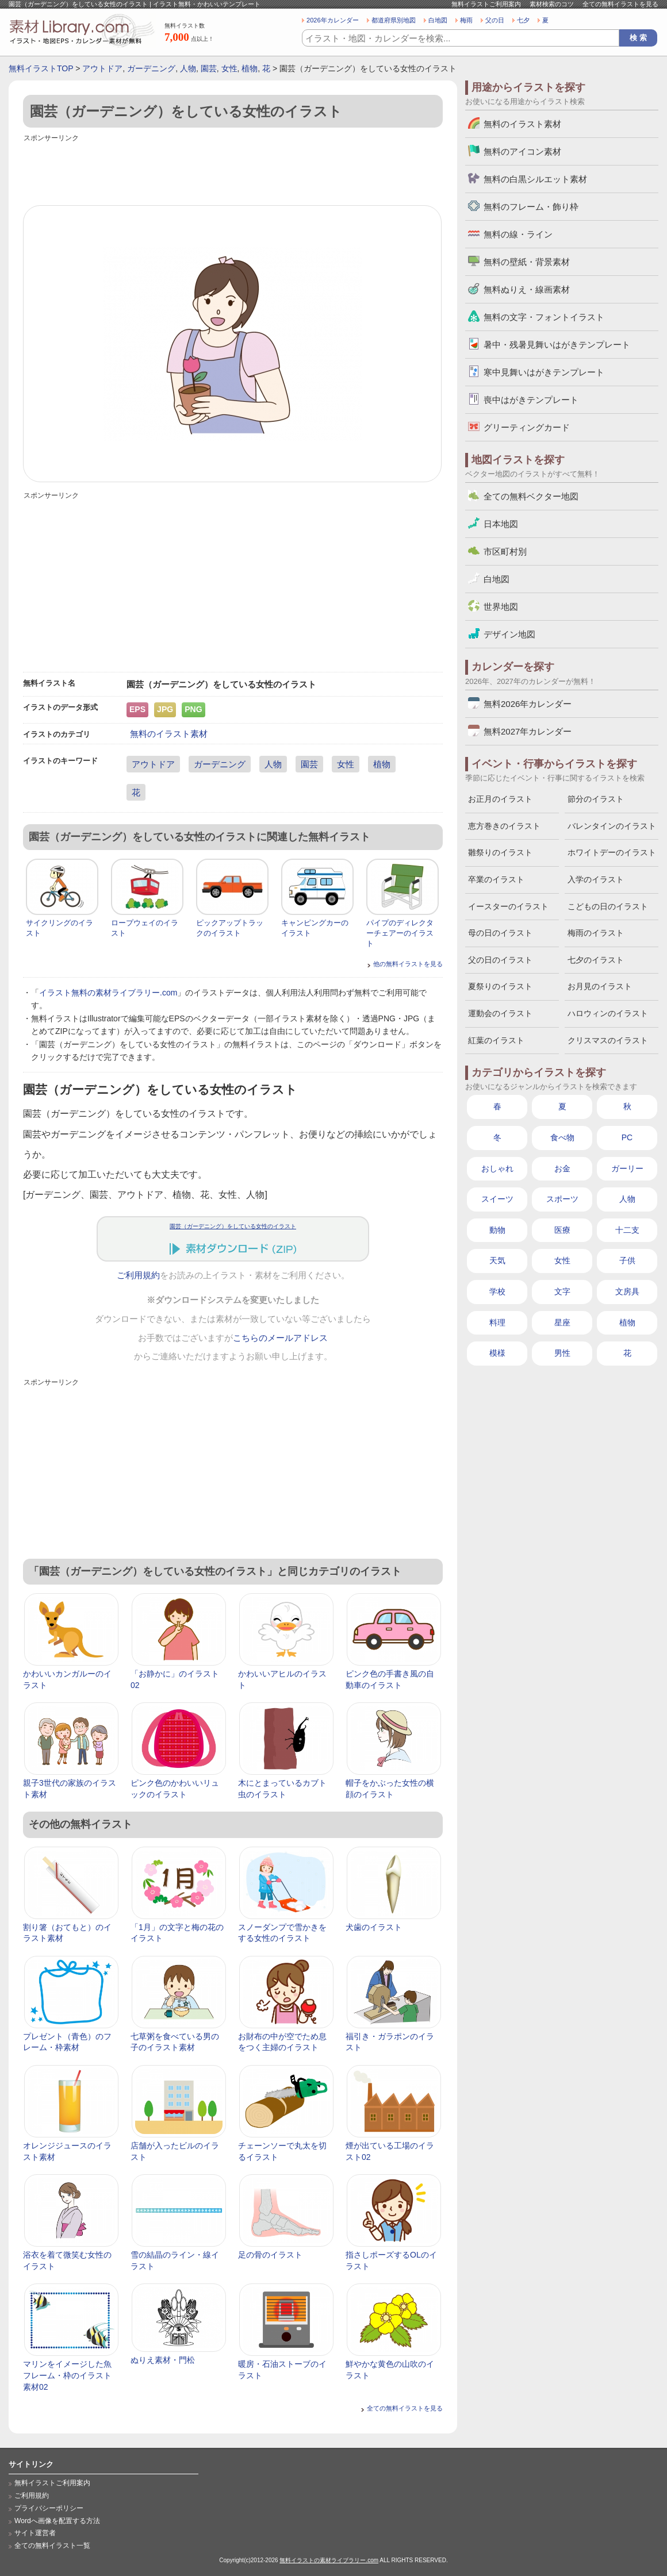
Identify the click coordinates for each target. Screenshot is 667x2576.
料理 (497, 1322)
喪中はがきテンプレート (531, 400)
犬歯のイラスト (374, 1927)
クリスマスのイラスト (608, 1040)
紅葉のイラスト (496, 1040)
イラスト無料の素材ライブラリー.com (108, 992)
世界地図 (501, 607)
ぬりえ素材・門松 (163, 2359)
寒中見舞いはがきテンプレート (544, 372)
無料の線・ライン (518, 234)
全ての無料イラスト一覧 (52, 2546)
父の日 (494, 20)
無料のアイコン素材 (522, 151)
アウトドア (102, 68)
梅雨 (466, 20)
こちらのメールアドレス (280, 1338)
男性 (562, 1353)
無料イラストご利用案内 (486, 4)
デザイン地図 (509, 634)
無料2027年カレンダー (528, 731)
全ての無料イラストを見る (620, 4)
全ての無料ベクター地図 (531, 496)
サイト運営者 (35, 2533)
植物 (249, 68)
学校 (497, 1291)
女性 (229, 68)
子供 (627, 1260)
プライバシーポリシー (48, 2508)
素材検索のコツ (552, 4)
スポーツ (562, 1199)
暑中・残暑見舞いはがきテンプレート (557, 344)
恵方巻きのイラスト (504, 826)
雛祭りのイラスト (500, 852)
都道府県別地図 (393, 20)
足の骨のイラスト (270, 2254)
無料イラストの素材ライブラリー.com (328, 2560)
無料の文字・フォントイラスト (544, 317)
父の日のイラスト (500, 959)
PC (627, 1137)
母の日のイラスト (500, 932)
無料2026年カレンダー (528, 704)
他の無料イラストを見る (408, 963)
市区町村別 (505, 551)
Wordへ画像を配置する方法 (57, 2521)
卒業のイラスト (496, 879)
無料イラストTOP (41, 68)
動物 (497, 1230)
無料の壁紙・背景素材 (527, 262)
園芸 (209, 68)
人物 (188, 68)
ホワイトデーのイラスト (612, 852)
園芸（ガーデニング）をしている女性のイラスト (233, 1226)
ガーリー (627, 1168)
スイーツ (497, 1199)
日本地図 (501, 524)
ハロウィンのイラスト (608, 1013)
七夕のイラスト (596, 959)
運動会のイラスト (500, 1013)
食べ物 (562, 1137)
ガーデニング (151, 68)
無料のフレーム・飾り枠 (531, 207)
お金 (562, 1168)
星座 (562, 1322)
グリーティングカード (527, 427)
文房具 (627, 1291)
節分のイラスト (596, 798)
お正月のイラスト (500, 798)
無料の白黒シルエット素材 (535, 179)
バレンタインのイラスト (612, 826)
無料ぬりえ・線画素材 (527, 289)
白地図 (437, 20)
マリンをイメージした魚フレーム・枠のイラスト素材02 (67, 2375)
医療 (562, 1230)
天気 (497, 1260)
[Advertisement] (233, 171)
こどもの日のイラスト (608, 906)
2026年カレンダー (332, 20)
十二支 (627, 1230)
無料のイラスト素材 (169, 734)
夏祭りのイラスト (500, 986)
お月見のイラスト (600, 986)
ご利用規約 (138, 1275)
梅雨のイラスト (596, 932)
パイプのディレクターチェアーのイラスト (400, 933)
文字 (562, 1291)
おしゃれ (497, 1168)
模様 (497, 1353)
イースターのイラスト (508, 906)
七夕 (523, 20)
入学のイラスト (596, 879)
